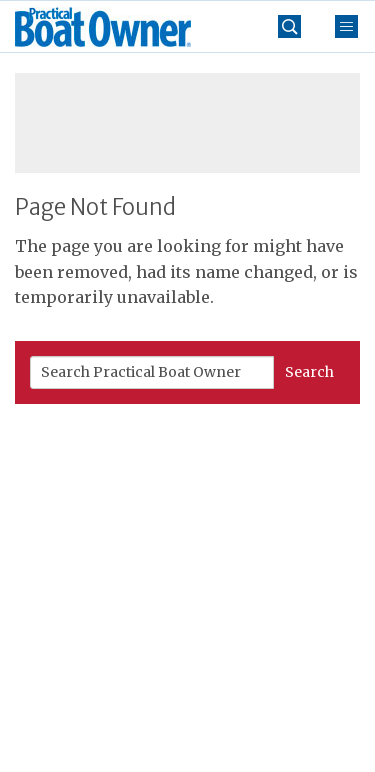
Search (309, 372)
